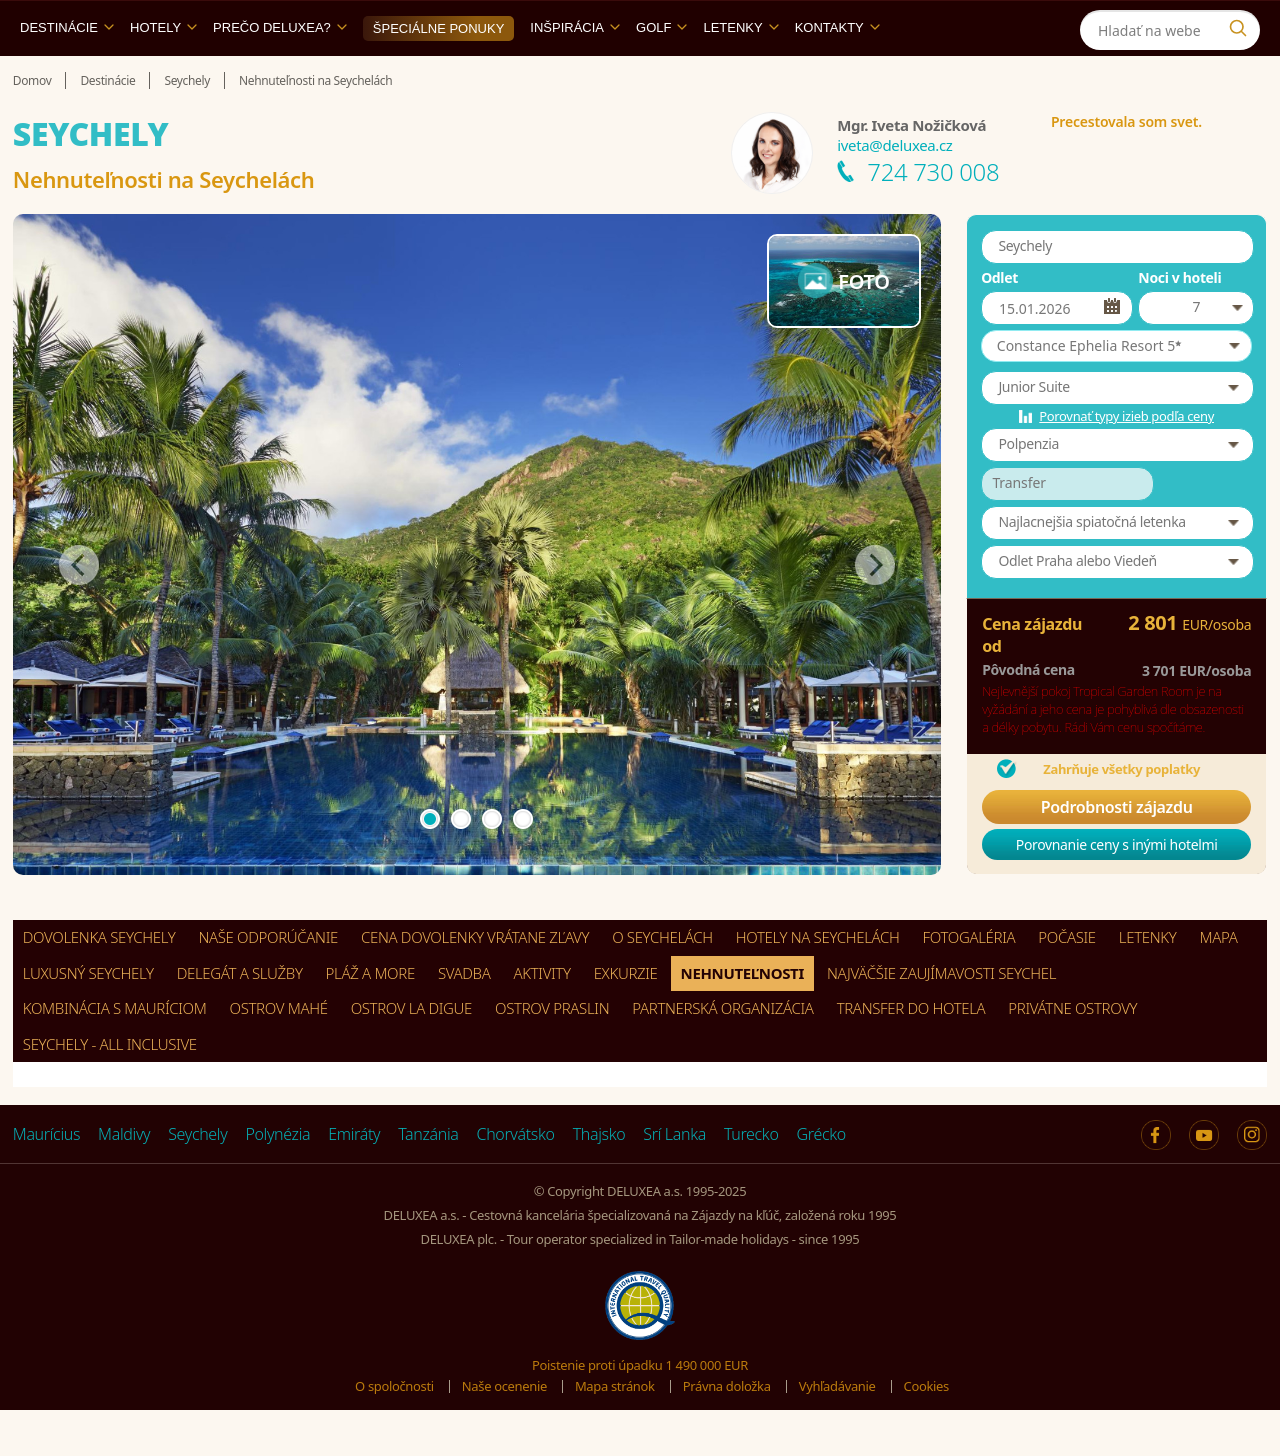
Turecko (751, 1180)
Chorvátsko (516, 1180)
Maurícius (46, 1180)
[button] (1116, 392)
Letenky (740, 73)
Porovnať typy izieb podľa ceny (1126, 462)
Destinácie (67, 73)
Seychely (197, 1180)
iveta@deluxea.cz (894, 191)
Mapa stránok (615, 1432)
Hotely (163, 73)
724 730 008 (933, 217)
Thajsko (599, 1180)
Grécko (821, 1180)
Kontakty (837, 73)
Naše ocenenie (504, 1432)
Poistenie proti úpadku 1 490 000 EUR (640, 1411)
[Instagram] (1242, 23)
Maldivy (124, 1180)
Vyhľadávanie (837, 1432)
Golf (661, 73)
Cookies (926, 1432)
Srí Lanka (674, 1180)
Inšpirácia (575, 73)
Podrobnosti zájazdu (1117, 853)
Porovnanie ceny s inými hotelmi (1117, 890)
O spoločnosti (394, 1432)
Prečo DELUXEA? (280, 73)
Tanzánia (428, 1180)
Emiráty (354, 1180)
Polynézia (277, 1180)
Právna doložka (727, 1432)
